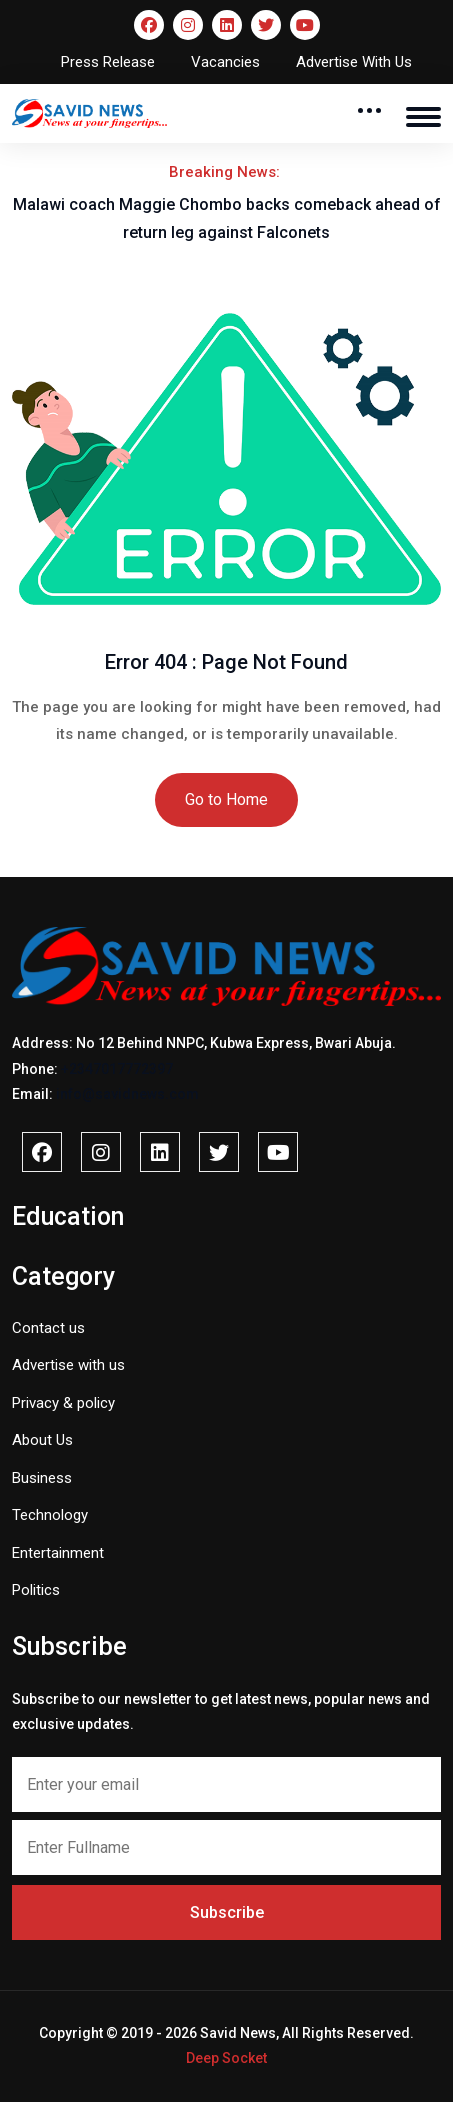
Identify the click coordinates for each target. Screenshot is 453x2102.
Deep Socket (226, 2058)
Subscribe (227, 1912)
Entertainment (58, 1553)
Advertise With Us (354, 62)
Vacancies (225, 62)
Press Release (108, 62)
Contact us (48, 1328)
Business (42, 1478)
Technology (50, 1515)
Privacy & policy (63, 1403)
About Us (42, 1440)
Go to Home (226, 799)
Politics (36, 1590)
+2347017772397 (117, 1069)
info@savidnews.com (127, 1094)
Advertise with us (68, 1365)
